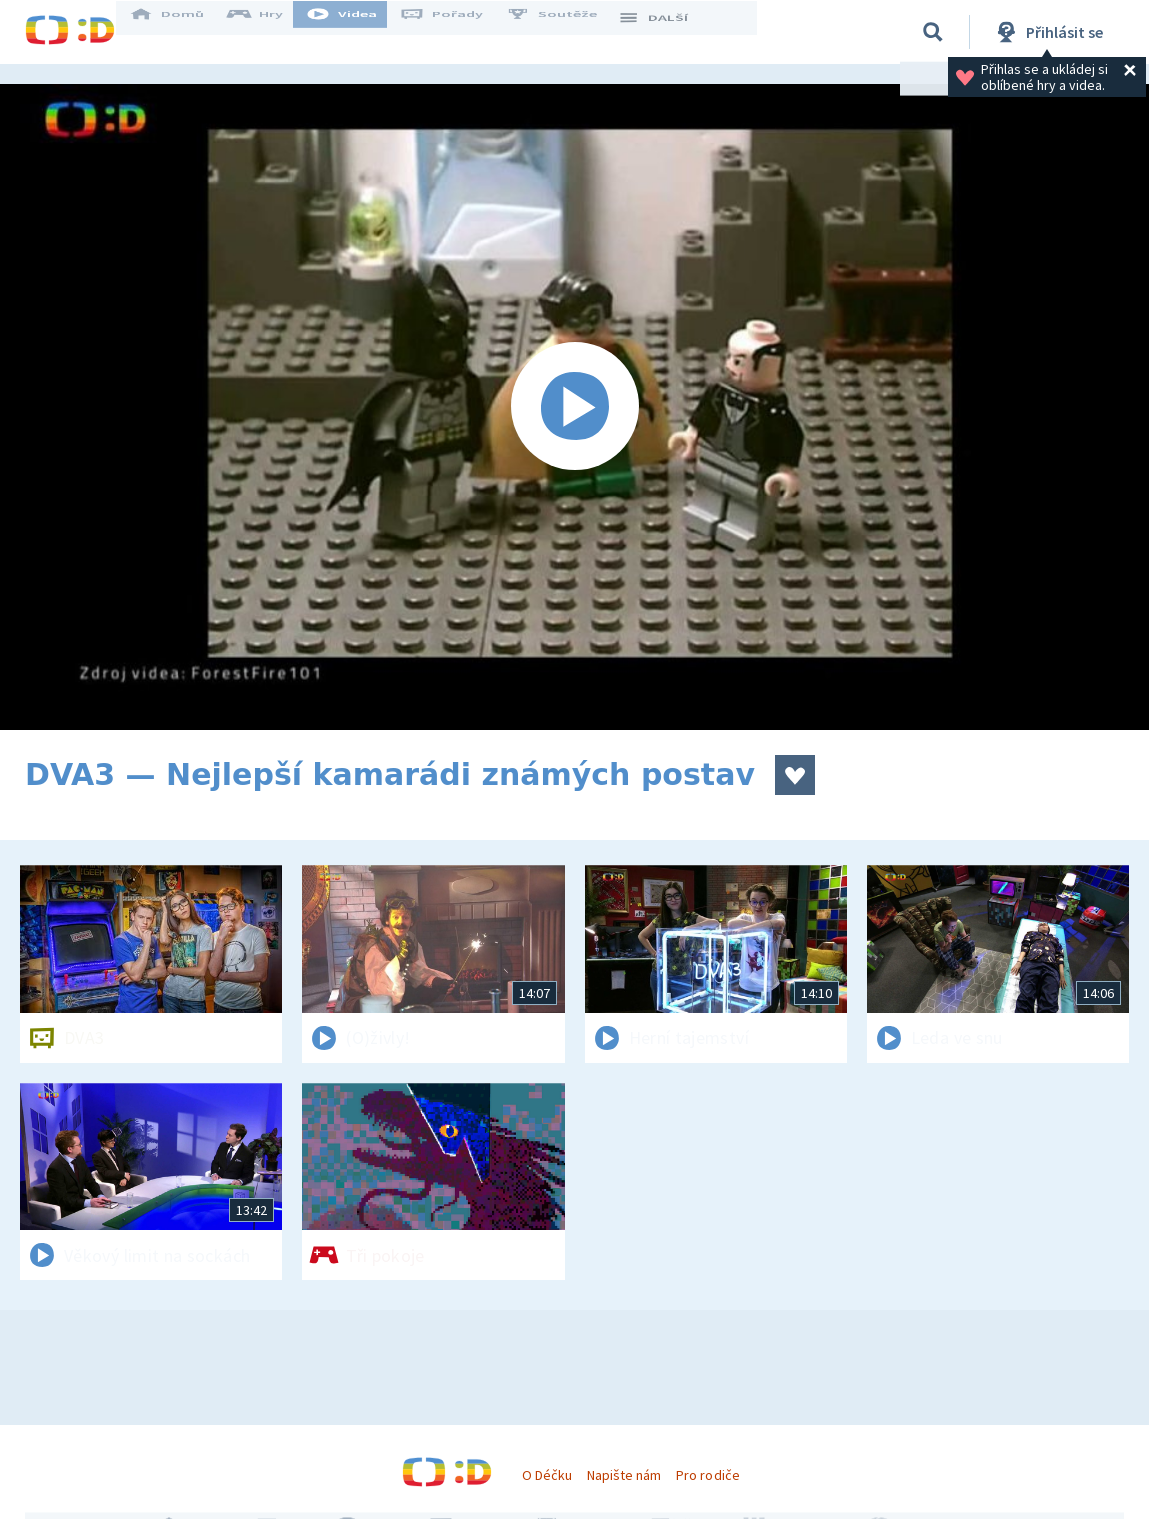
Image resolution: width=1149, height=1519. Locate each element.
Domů (186, 32)
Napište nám (624, 1475)
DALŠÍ (671, 32)
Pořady (461, 32)
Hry (274, 32)
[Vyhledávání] (933, 32)
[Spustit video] (574, 407)
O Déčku (547, 1475)
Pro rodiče (707, 1475)
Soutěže (571, 32)
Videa (361, 32)
